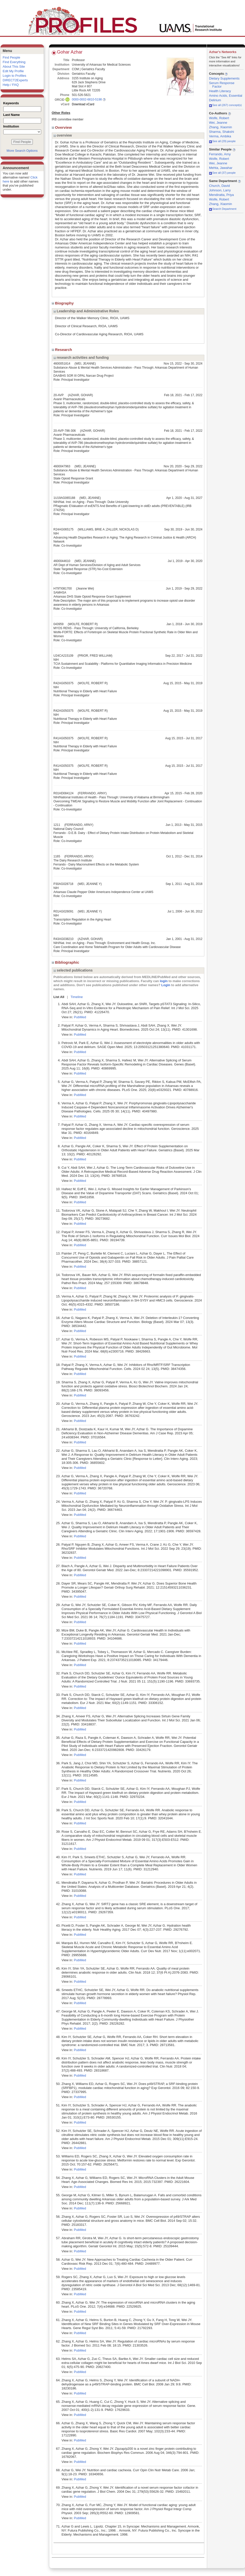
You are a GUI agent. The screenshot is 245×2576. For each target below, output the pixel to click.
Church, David (219, 186)
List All (59, 997)
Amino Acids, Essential (225, 95)
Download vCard (83, 104)
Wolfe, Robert (219, 118)
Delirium (215, 100)
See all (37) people (222, 172)
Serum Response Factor (221, 84)
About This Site (14, 66)
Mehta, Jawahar (221, 168)
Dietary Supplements (224, 78)
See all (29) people (222, 141)
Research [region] (62, 349)
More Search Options (22, 150)
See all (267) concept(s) (225, 105)
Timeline (76, 997)
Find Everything (14, 62)
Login (165, 985)
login (164, 981)
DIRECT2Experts (15, 80)
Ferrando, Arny (220, 154)
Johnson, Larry (220, 190)
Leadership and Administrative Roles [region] (86, 311)
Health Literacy (220, 91)
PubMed (80, 1017)
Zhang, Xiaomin (220, 127)
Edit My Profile (13, 71)
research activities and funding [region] (81, 357)
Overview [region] (62, 127)
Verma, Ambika (220, 136)
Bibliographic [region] (66, 962)
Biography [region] (63, 303)
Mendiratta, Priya (221, 195)
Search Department (222, 208)
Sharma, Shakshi (221, 132)
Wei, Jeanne (218, 122)
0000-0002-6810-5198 (87, 99)
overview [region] (63, 135)
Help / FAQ (11, 85)
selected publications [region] (73, 970)
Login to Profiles (14, 76)
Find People (11, 57)
